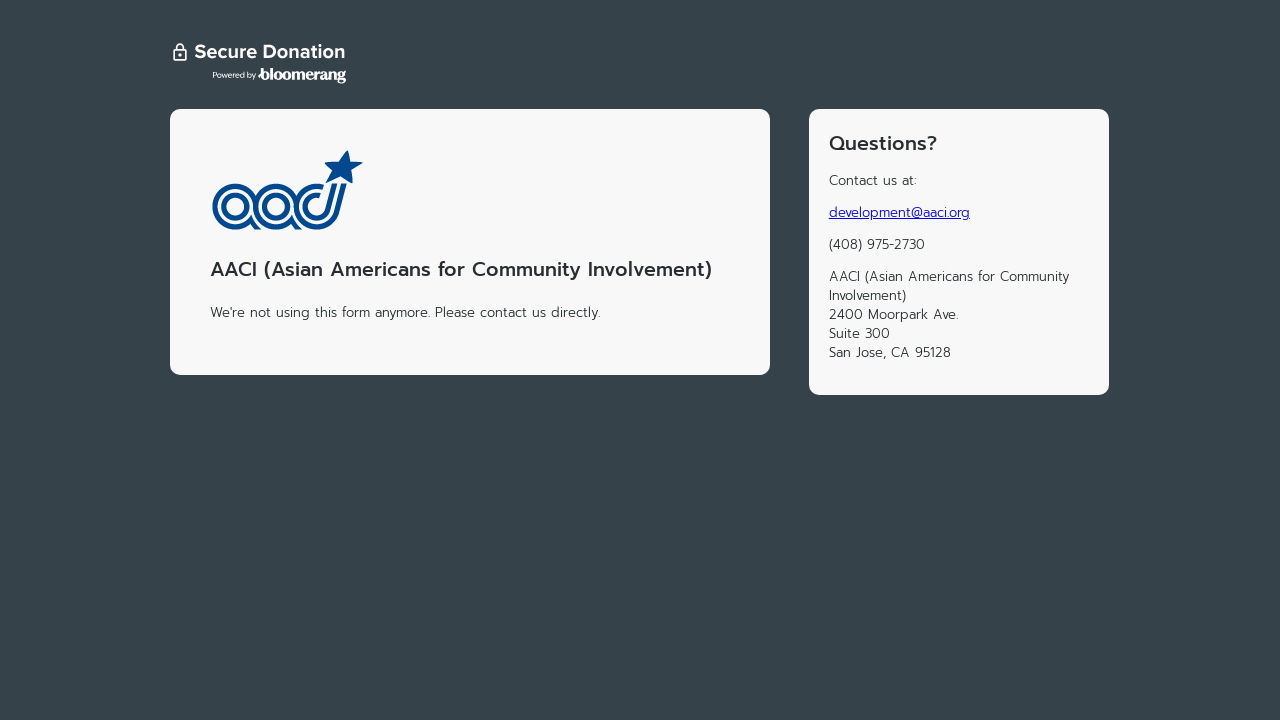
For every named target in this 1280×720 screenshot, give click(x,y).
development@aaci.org (899, 212)
